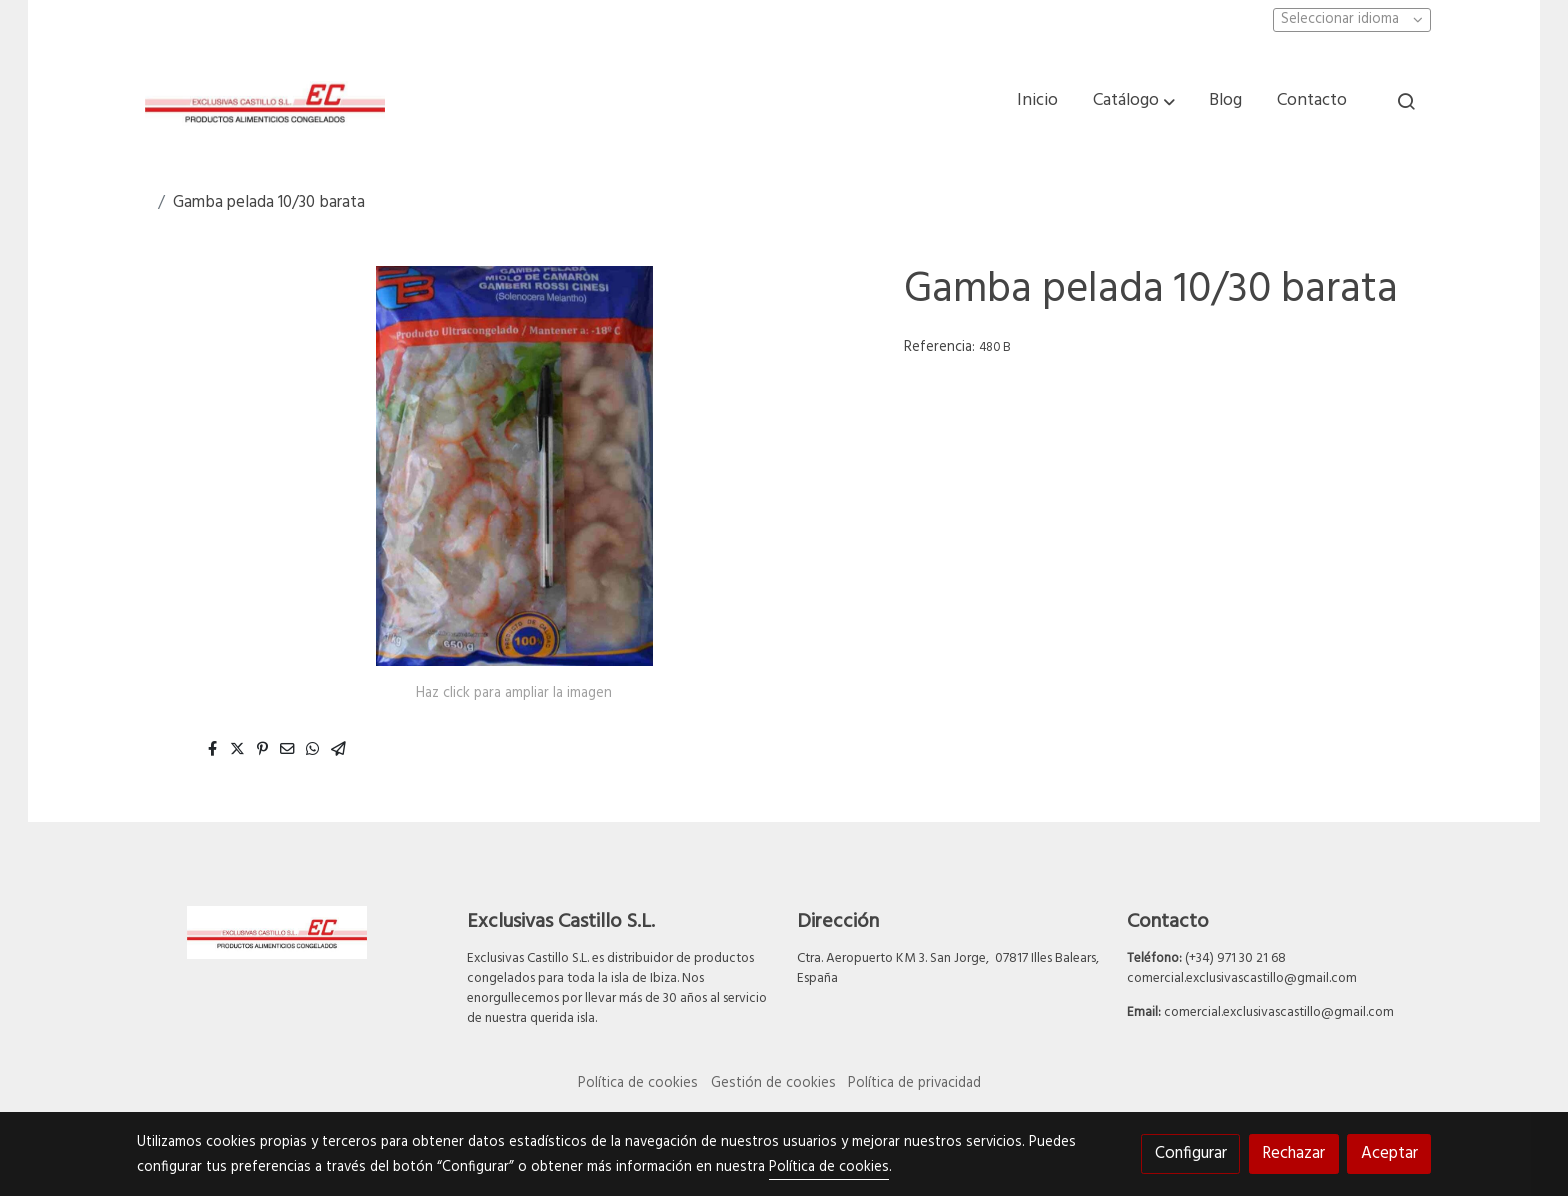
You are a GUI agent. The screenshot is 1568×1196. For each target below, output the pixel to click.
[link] (265, 101)
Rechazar (1293, 1153)
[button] (1134, 101)
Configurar (1191, 1153)
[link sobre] (289, 932)
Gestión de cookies (773, 1083)
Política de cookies (638, 1083)
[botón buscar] (1406, 101)
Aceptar (1389, 1153)
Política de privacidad (914, 1083)
